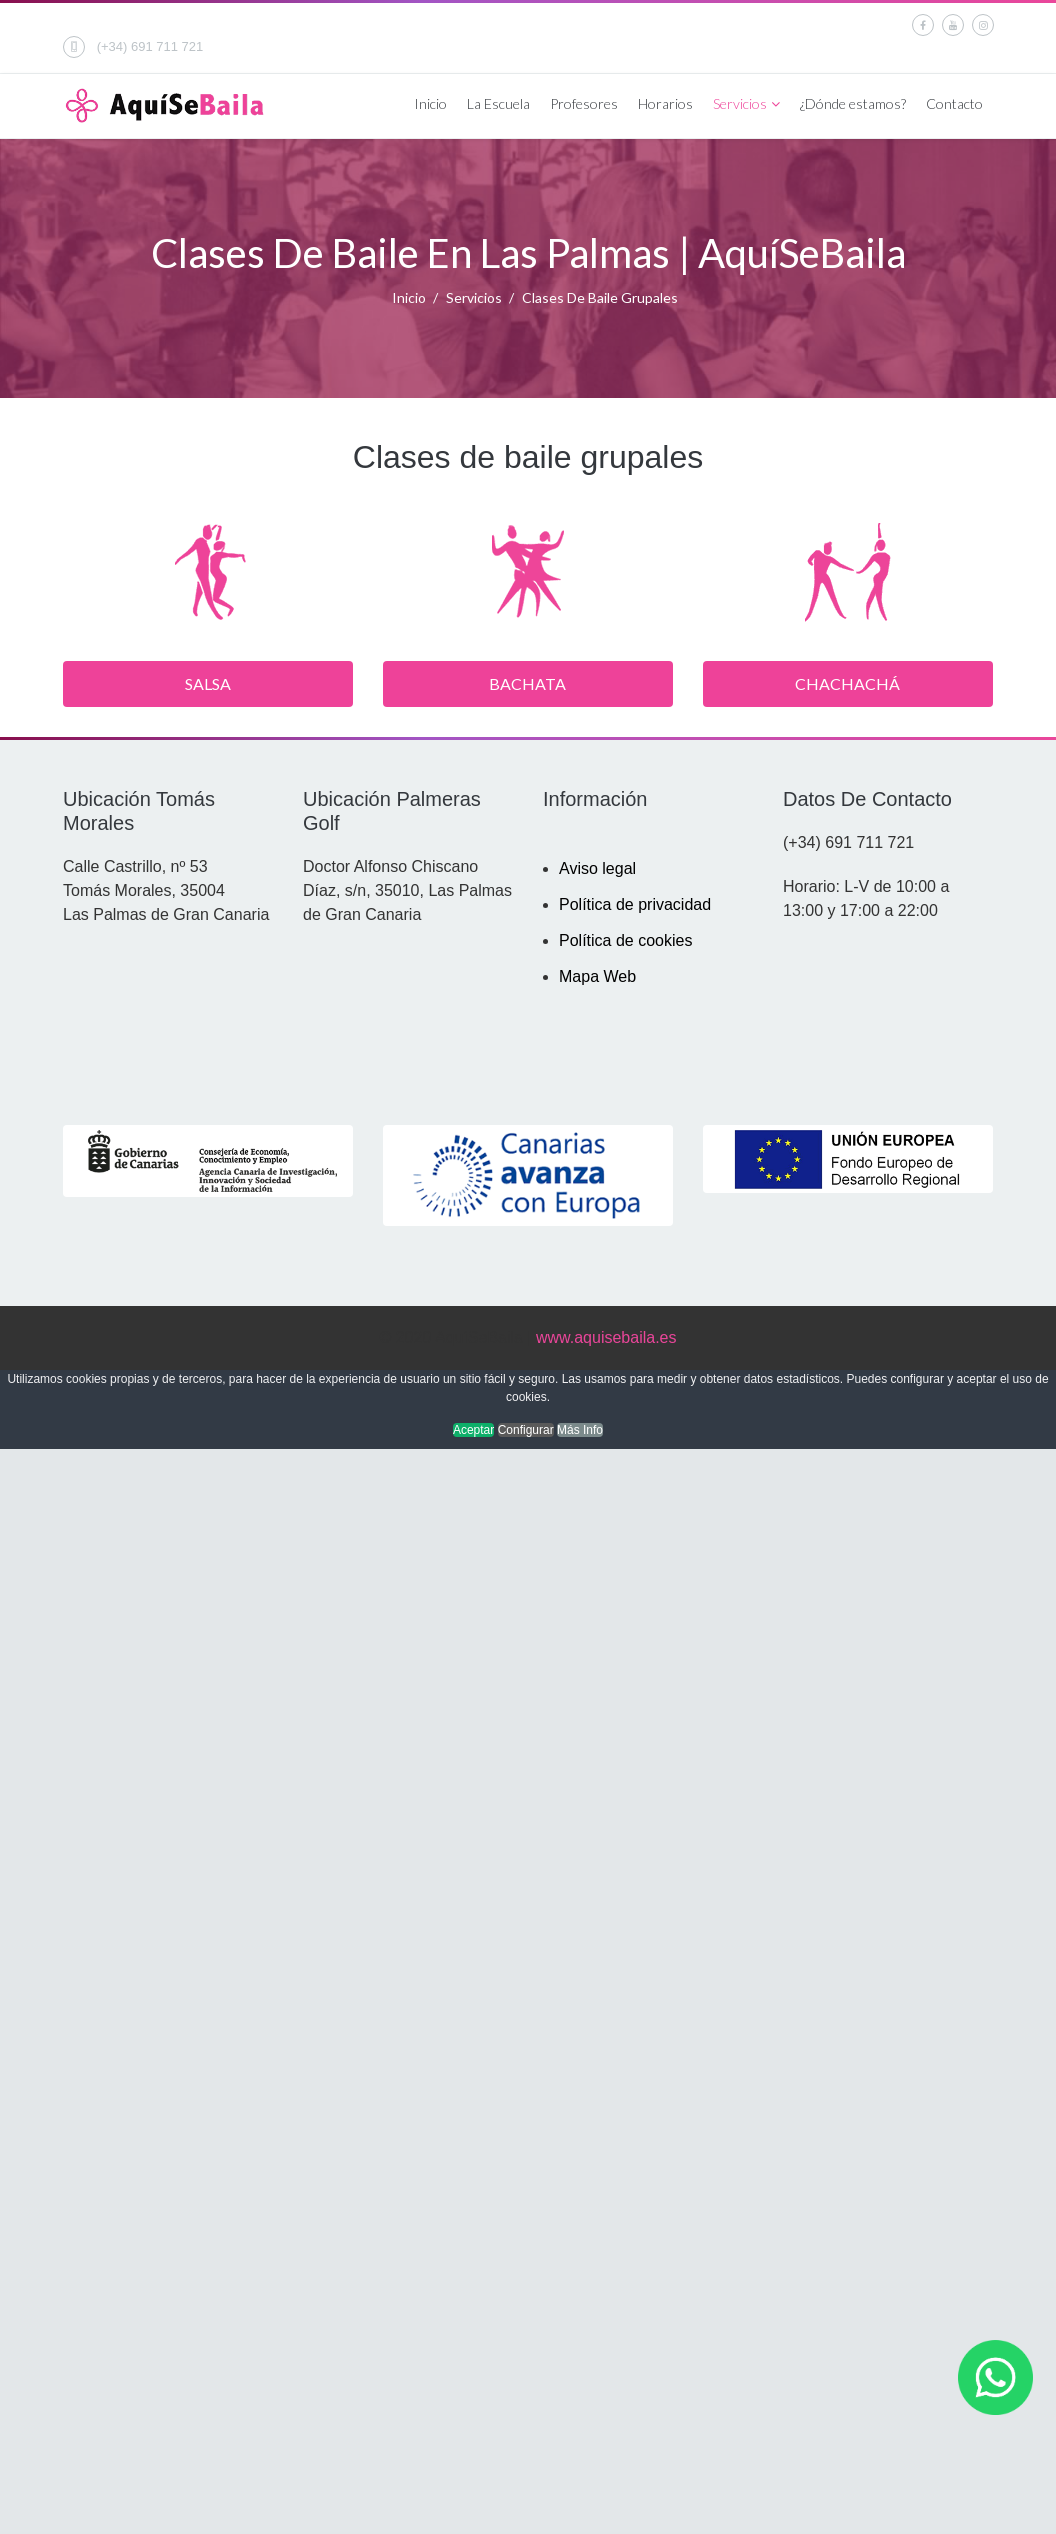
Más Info (580, 1430)
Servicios (740, 103)
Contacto (954, 103)
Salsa (208, 683)
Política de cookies (625, 940)
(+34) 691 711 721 (150, 46)
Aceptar (473, 1430)
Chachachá (847, 683)
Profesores (584, 103)
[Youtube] (953, 24)
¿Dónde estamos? (853, 103)
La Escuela (498, 103)
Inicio (430, 103)
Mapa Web (597, 976)
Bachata (527, 683)
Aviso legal (597, 868)
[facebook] (923, 24)
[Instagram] (983, 24)
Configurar (526, 1430)
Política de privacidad (635, 904)
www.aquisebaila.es (606, 1337)
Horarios (665, 103)
